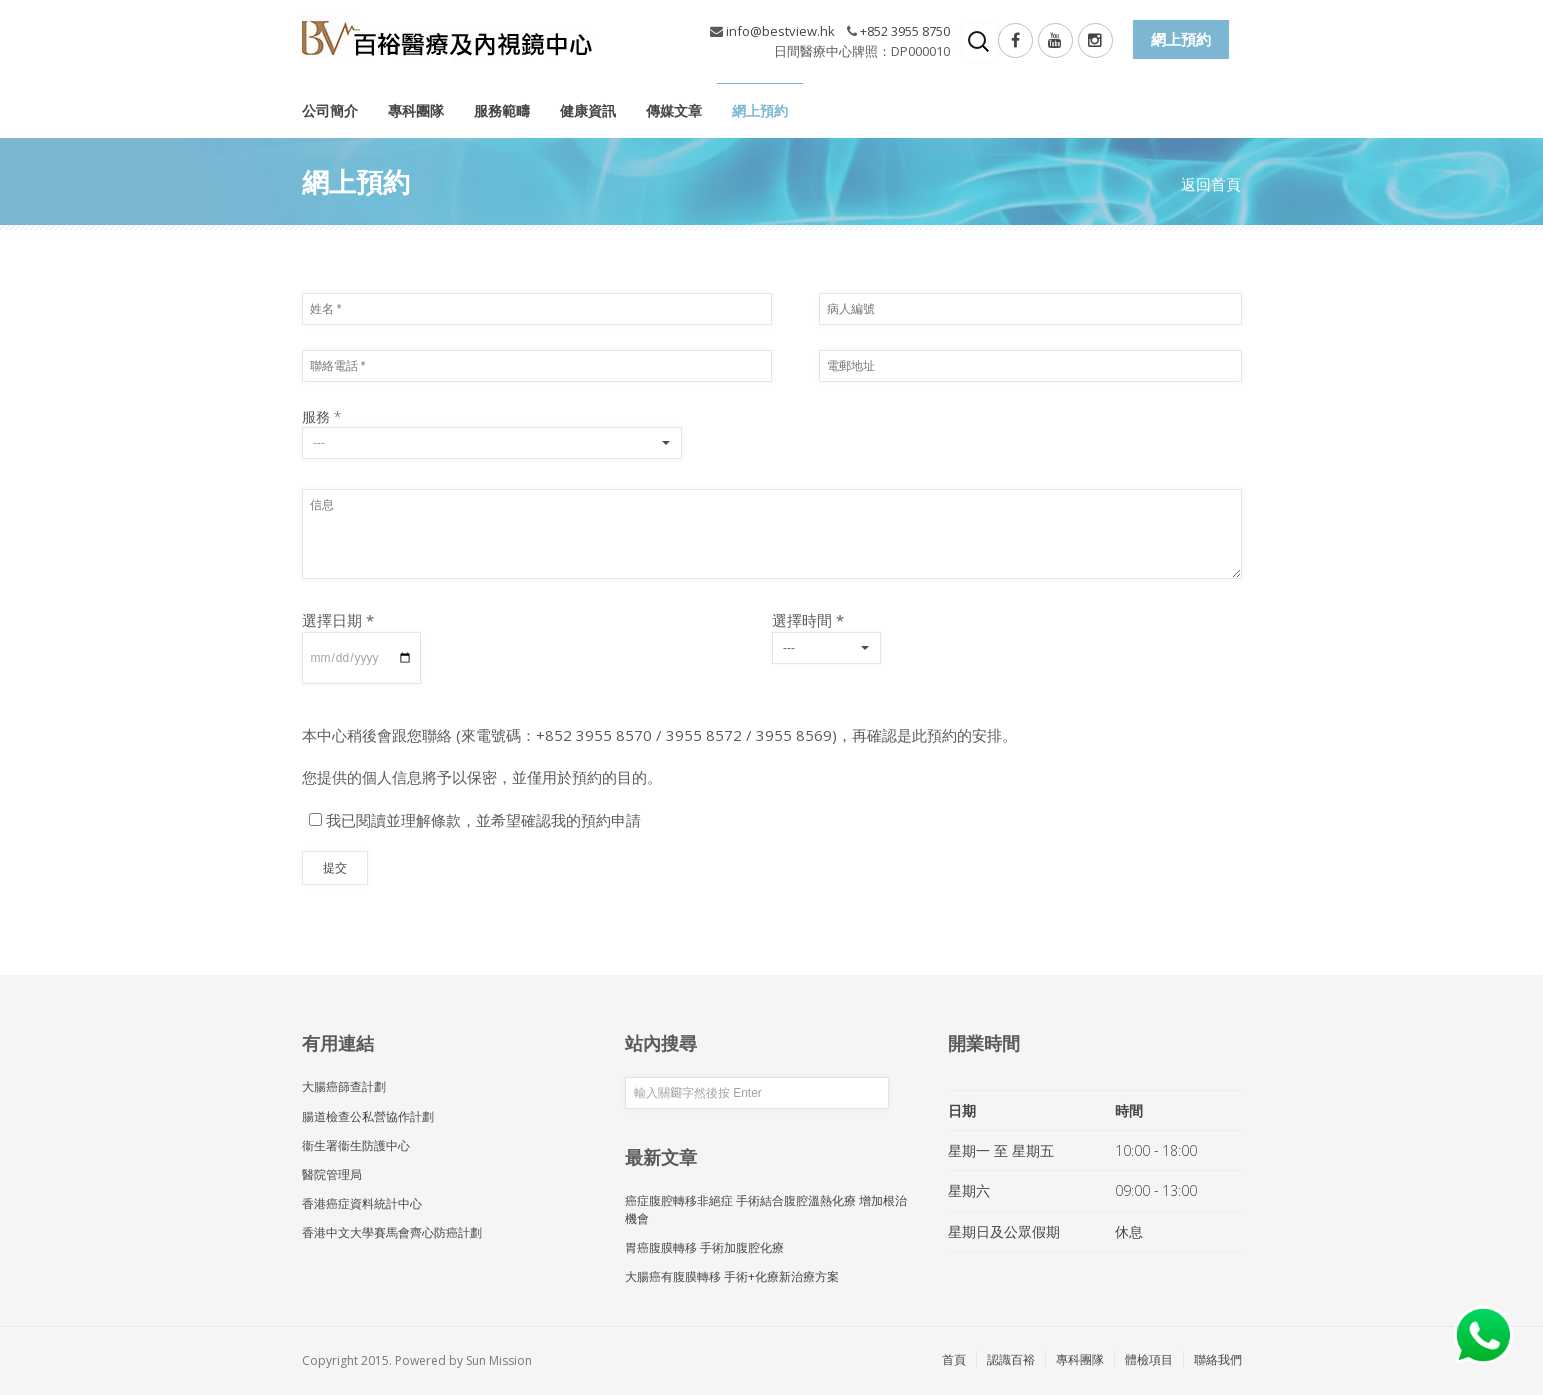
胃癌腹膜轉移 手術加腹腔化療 (704, 1247)
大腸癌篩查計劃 (344, 1086)
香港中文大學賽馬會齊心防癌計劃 (392, 1232)
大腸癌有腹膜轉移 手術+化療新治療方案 (732, 1276)
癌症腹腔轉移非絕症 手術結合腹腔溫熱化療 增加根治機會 (766, 1209)
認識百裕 (1011, 1359)
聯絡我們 (1218, 1359)
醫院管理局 (332, 1174)
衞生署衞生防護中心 (356, 1145)
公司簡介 (330, 110)
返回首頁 (1211, 184)
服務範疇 (502, 110)
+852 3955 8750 (905, 31)
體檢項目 (1149, 1359)
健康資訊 (588, 110)
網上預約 (760, 110)
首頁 (954, 1359)
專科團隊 (416, 110)
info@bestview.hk (780, 31)
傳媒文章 (674, 110)
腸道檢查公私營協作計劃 (368, 1116)
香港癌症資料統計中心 (362, 1203)
